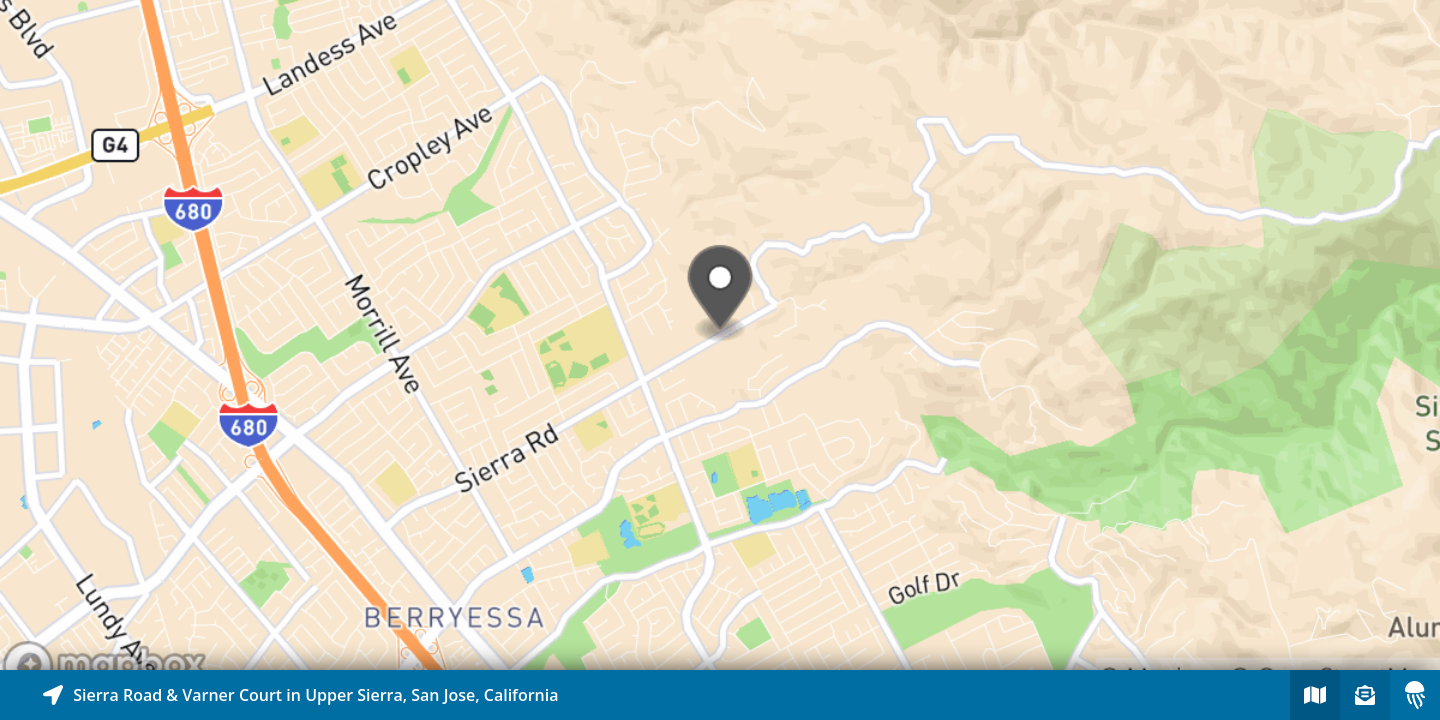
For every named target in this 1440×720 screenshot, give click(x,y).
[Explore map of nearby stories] (720, 335)
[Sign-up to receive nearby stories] (1365, 695)
